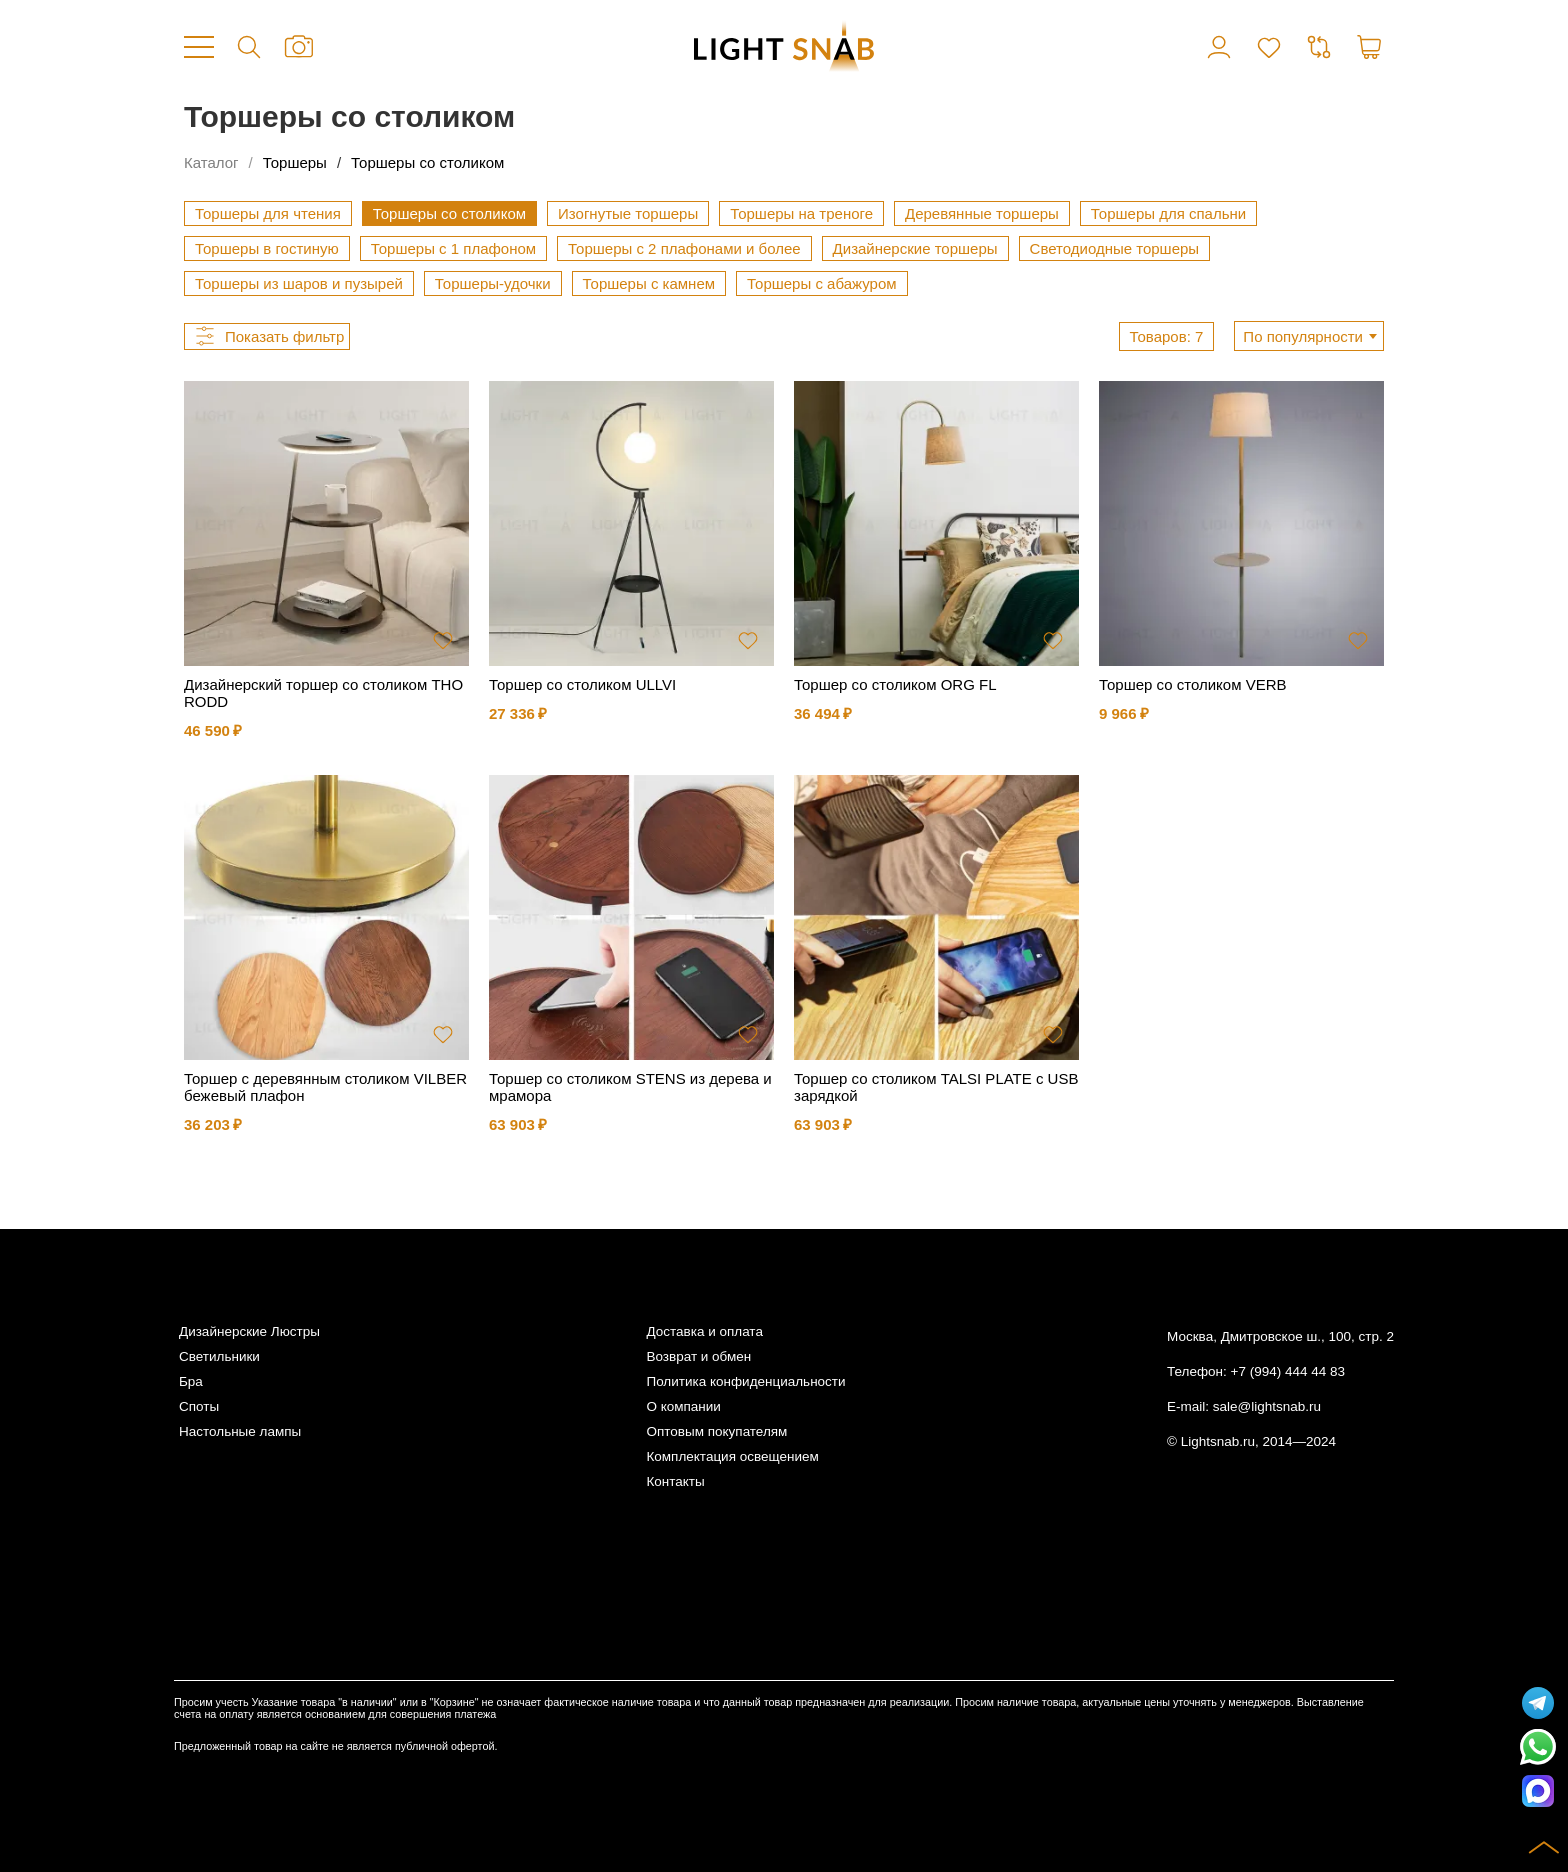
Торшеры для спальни (1168, 213)
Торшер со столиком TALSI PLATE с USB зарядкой (936, 1087)
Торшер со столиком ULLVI (582, 684)
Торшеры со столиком (427, 162)
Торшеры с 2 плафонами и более (684, 248)
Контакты (675, 1481)
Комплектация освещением (732, 1456)
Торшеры (295, 162)
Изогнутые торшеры (628, 213)
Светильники (219, 1356)
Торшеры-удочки (493, 283)
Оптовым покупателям (716, 1431)
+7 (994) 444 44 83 (1288, 1371)
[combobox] (1309, 336)
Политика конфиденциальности (745, 1381)
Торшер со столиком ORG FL (895, 684)
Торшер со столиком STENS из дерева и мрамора (630, 1087)
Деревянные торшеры (982, 213)
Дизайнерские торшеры (915, 248)
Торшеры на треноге (801, 213)
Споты (199, 1406)
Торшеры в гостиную (267, 248)
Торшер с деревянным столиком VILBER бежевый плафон (325, 1087)
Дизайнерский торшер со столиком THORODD (323, 693)
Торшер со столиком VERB (1193, 684)
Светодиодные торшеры (1115, 248)
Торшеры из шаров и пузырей (299, 283)
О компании (683, 1406)
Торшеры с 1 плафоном (453, 248)
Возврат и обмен (698, 1356)
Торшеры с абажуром (821, 283)
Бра (191, 1381)
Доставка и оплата (704, 1331)
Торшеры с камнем (649, 283)
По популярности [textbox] (1303, 336)
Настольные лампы (240, 1431)
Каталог (211, 162)
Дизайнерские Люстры (249, 1331)
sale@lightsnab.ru (1267, 1406)
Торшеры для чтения (268, 213)
